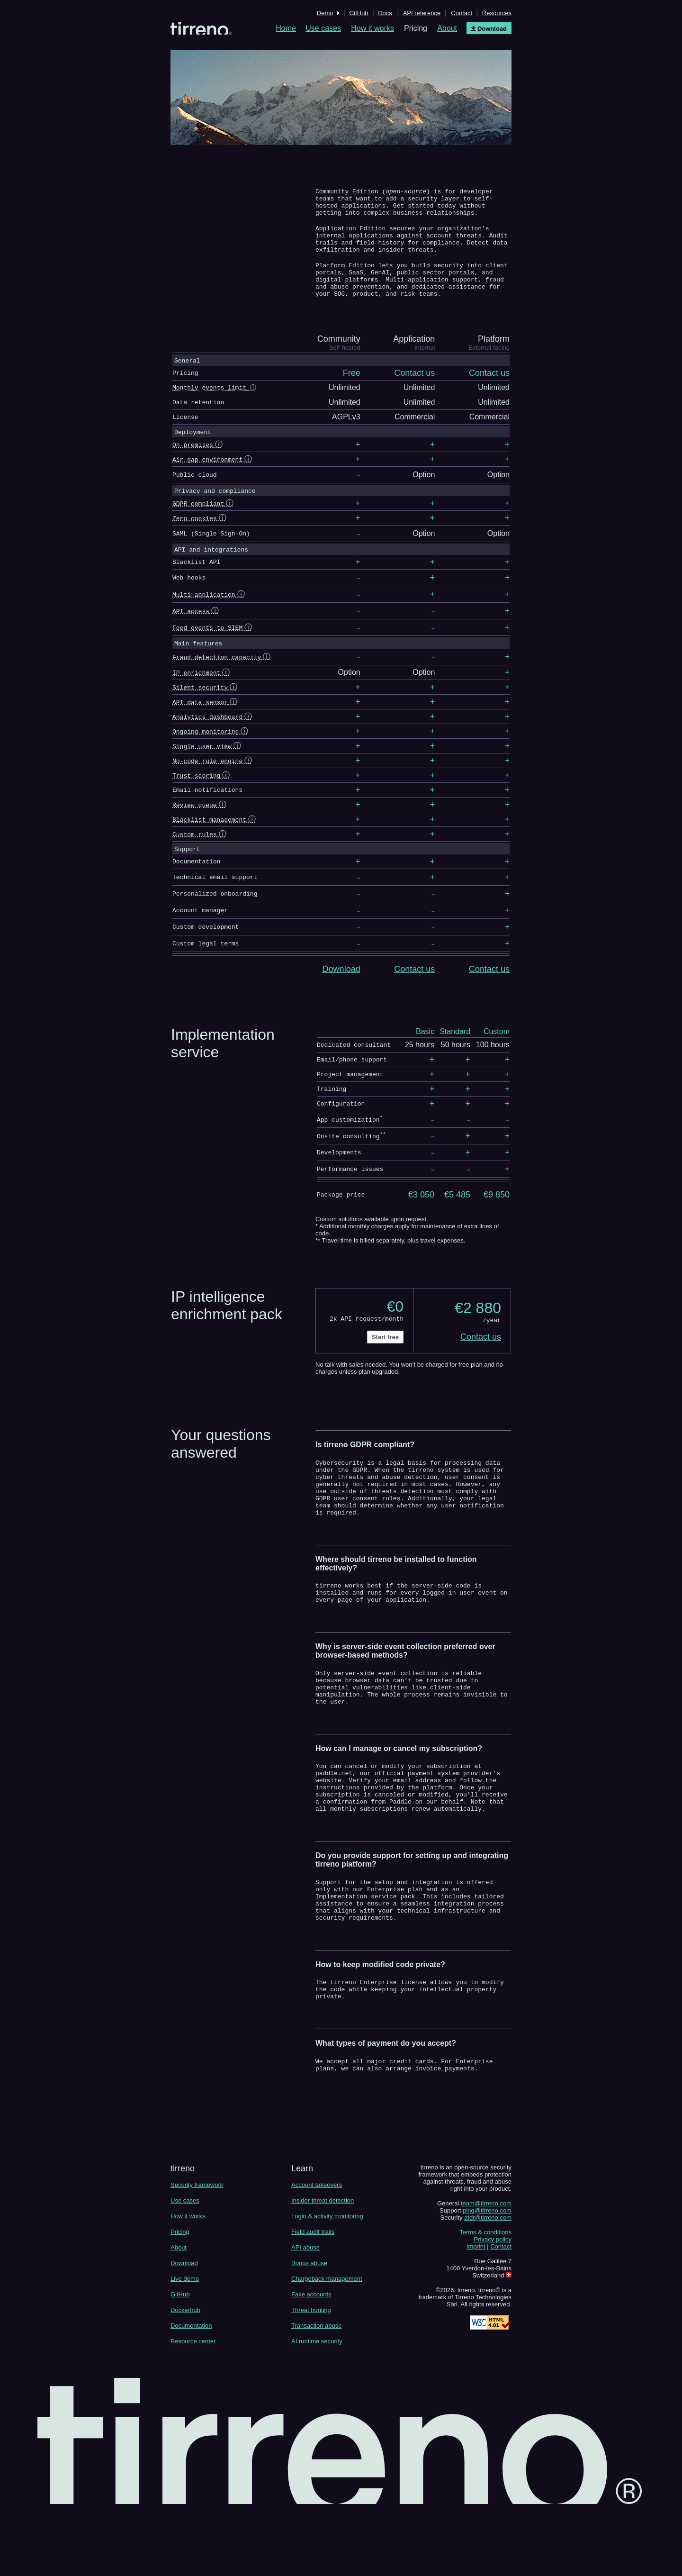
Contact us (414, 987)
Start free (385, 1357)
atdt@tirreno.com (488, 2285)
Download (341, 987)
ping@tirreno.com (487, 2278)
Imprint (476, 2314)
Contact (501, 2314)
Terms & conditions (485, 2300)
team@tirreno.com (486, 2271)
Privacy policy (493, 2307)
